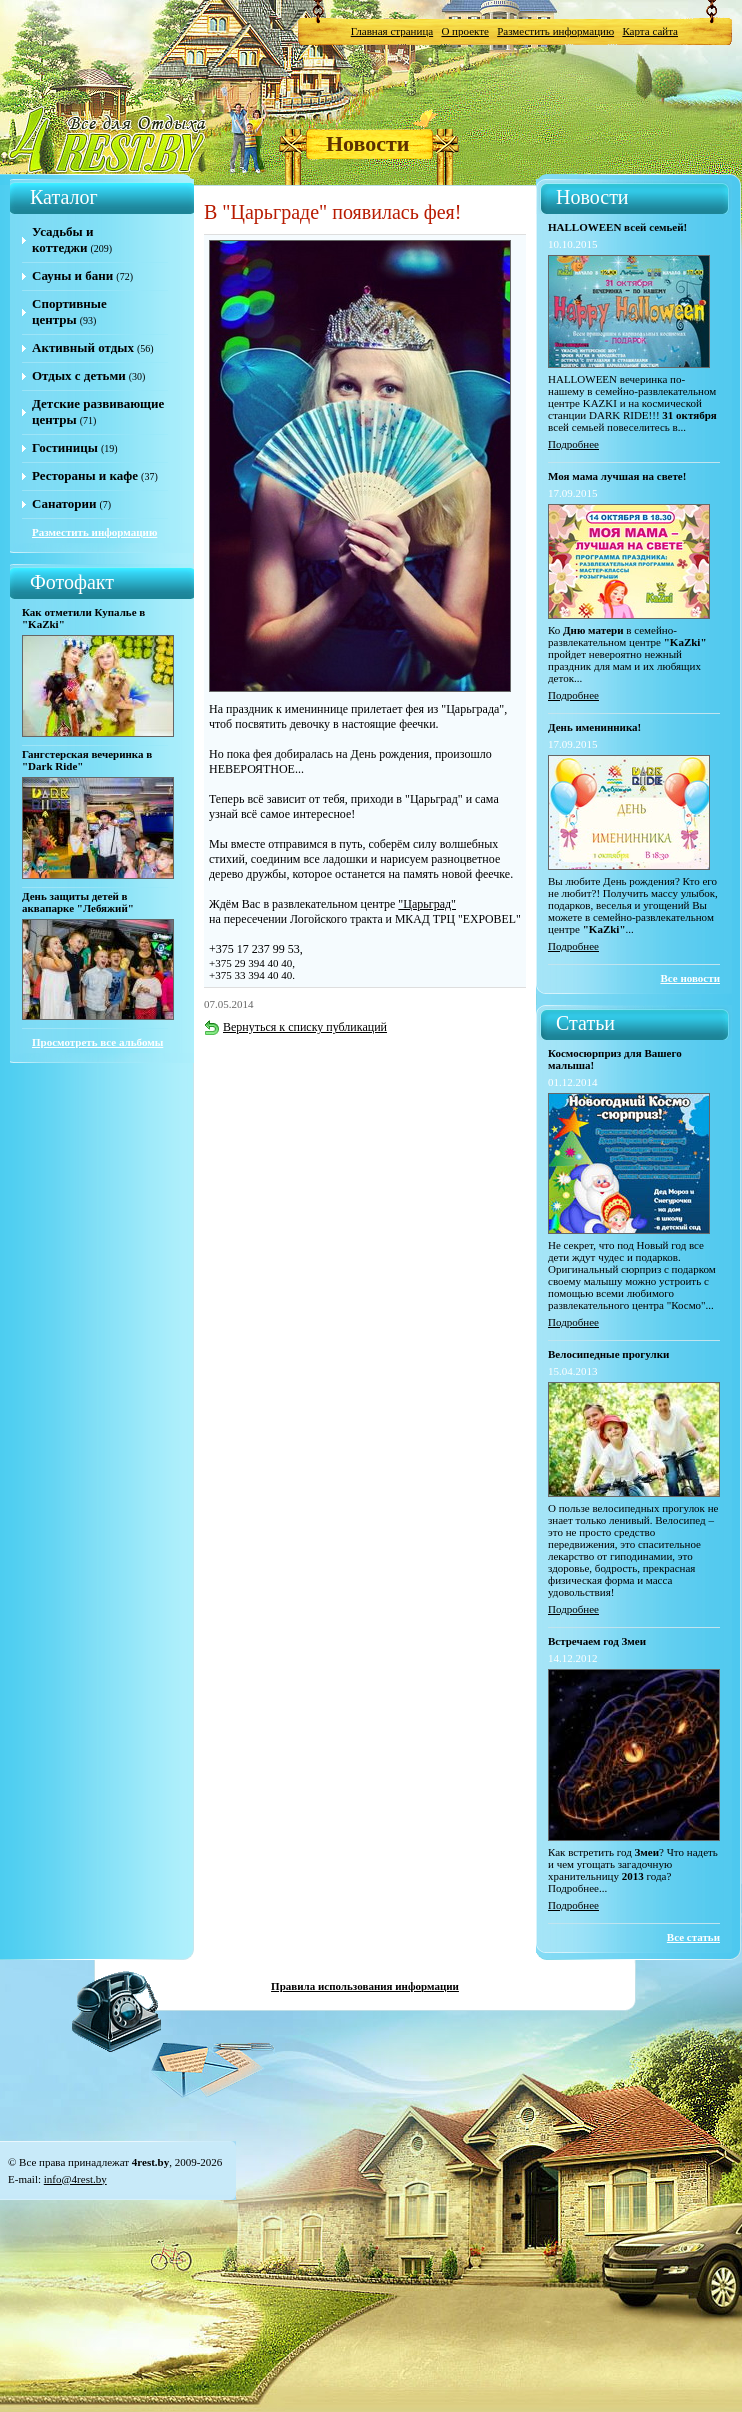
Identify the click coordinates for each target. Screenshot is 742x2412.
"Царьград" (427, 904)
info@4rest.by (75, 2179)
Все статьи (693, 1937)
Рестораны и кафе (85, 475)
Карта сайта (650, 31)
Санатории (64, 503)
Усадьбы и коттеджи (62, 239)
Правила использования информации (365, 1986)
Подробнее (573, 444)
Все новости (690, 978)
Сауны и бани (72, 275)
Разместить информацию (555, 31)
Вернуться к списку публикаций (295, 1027)
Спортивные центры (69, 311)
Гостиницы (65, 447)
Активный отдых (83, 347)
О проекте (465, 31)
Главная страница (392, 31)
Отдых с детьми (79, 375)
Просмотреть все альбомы (97, 1042)
